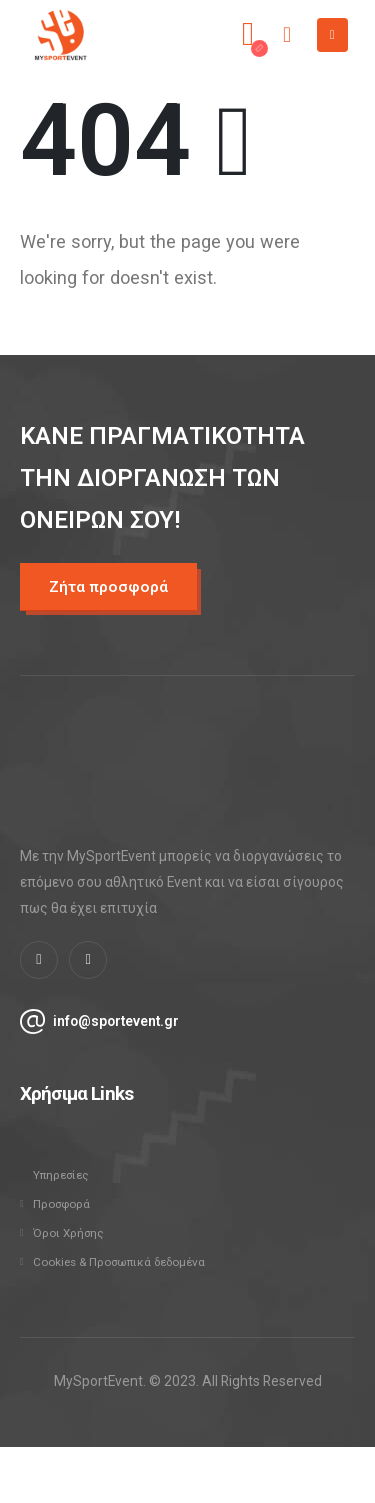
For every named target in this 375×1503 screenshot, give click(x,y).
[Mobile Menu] (332, 35)
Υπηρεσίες (60, 1175)
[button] (108, 587)
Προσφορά (61, 1204)
